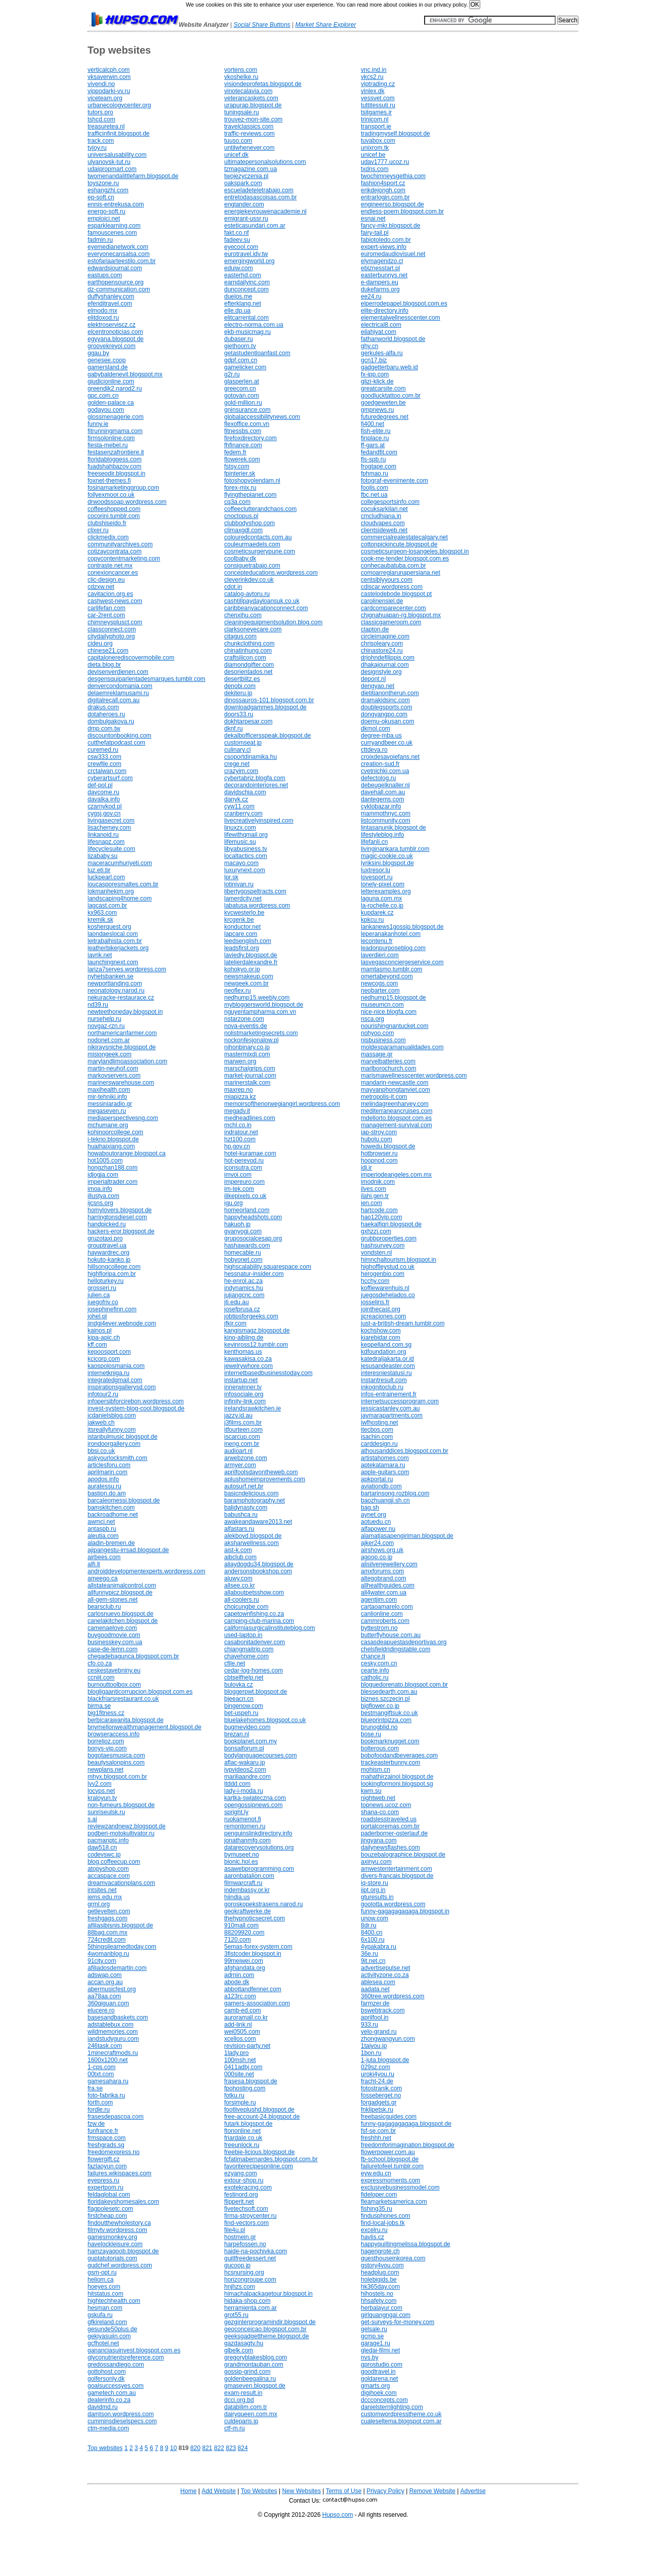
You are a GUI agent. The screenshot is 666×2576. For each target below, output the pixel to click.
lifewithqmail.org (246, 834)
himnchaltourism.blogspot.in (398, 1259)
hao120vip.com (381, 1217)
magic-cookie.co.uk (387, 856)
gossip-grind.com (247, 2371)
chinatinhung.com (248, 650)
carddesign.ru (379, 1443)
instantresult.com (384, 1380)
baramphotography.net (254, 1500)
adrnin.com (239, 1975)
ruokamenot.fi (242, 1819)
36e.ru (369, 1953)
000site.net (239, 2074)
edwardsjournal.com (115, 268)
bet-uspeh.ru (241, 1712)
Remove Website (432, 2491)
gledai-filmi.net (380, 2350)
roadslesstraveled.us (389, 1819)
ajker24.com (377, 1543)
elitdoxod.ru (103, 317)
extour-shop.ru (243, 2180)
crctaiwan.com (107, 771)
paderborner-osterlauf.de (394, 1833)
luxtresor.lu (375, 870)
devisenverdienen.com (118, 671)
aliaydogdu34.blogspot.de (259, 1564)
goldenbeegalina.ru (250, 2378)
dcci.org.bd (239, 2399)
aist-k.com (238, 1550)
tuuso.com (238, 140)
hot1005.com (105, 1160)
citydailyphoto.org (111, 636)
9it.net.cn (373, 1960)
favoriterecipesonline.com (258, 2166)
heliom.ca (100, 2279)
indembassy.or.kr (247, 1890)
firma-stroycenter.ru (250, 2215)
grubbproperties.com (389, 1238)
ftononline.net (242, 2130)
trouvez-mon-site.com (253, 119)
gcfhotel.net (103, 2343)
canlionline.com (382, 1613)
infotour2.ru (103, 1394)
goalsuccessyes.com (116, 2385)
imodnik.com (378, 1181)
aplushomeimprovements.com (264, 1479)
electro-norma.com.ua (253, 324)
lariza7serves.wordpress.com (127, 969)
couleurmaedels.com (252, 544)
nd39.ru (98, 1004)
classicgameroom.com (391, 622)
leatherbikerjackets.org (118, 948)
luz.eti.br (99, 870)
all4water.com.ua (383, 1592)
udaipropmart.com (112, 169)
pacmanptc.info (108, 1840)
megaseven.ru (107, 1110)
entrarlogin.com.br (385, 197)
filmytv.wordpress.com (117, 2230)
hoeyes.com (104, 2286)
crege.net (236, 763)
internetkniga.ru (109, 1373)
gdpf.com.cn (240, 360)
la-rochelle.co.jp (382, 905)
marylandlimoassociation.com (127, 1061)
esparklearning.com (114, 225)
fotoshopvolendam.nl (252, 480)
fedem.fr (235, 452)
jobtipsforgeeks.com (251, 1316)
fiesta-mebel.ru (108, 445)
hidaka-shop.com (247, 2300)
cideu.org (100, 643)
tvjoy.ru (97, 147)
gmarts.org (375, 2385)
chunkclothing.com (249, 643)
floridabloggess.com (115, 459)
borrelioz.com (106, 1741)
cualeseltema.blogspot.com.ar (401, 2421)
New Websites (301, 2491)
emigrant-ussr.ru (246, 218)
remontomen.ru (244, 1826)
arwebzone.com (245, 1458)
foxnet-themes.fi (109, 480)
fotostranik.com (381, 2088)
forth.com (100, 2102)
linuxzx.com (240, 827)
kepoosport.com (109, 1351)
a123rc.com (240, 1996)
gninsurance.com (247, 409)
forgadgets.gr (379, 2102)
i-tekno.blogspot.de (113, 1139)
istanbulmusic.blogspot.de (122, 1436)
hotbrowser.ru (379, 1153)
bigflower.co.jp (380, 1705)
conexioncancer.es (113, 572)
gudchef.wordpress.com (120, 2265)
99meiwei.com (243, 1960)
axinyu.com (376, 1861)
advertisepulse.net (385, 1967)
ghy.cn (369, 346)
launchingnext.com (113, 962)
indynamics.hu (243, 1288)
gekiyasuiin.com (109, 2336)
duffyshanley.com (111, 296)
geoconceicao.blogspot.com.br (265, 2329)
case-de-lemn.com (113, 1649)
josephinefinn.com (112, 1309)
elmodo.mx (102, 310)
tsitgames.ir (376, 112)
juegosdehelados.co (388, 1295)
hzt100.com (240, 1139)
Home (188, 2491)
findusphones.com (385, 2215)
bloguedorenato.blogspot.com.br (404, 1684)
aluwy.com (238, 1578)
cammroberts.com (385, 1620)
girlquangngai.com (385, 2315)
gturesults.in (377, 1897)
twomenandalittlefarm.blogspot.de (133, 176)
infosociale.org (243, 1394)
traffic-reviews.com (249, 133)
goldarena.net (379, 2378)
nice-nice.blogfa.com (389, 1011)
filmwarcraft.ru (243, 1882)
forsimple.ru (240, 2102)
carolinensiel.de (382, 601)
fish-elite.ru (376, 431)
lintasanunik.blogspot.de (393, 827)
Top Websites (259, 2491)
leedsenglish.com (247, 940)
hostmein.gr (240, 2237)
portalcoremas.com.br (390, 1826)
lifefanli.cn (374, 841)
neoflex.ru (237, 990)
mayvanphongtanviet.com (395, 1089)
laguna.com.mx (381, 898)
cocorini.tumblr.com (114, 516)
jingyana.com (379, 1840)
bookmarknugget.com (390, 1741)
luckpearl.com (106, 877)
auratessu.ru (104, 1486)
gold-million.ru (243, 402)
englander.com (244, 204)
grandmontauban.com (253, 2364)
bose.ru (371, 1734)
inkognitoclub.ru (382, 1387)
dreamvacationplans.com (121, 1882)
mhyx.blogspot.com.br (117, 1776)
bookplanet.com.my (250, 1741)
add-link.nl (238, 2024)
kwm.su (371, 1790)
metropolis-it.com (384, 1096)
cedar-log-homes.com (253, 1670)
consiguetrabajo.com (252, 565)
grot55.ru (236, 2315)
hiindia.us (237, 1897)
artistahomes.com (385, 1458)
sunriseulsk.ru (106, 1812)
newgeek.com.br (246, 983)
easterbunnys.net (384, 275)
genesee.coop (107, 360)
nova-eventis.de (245, 1025)
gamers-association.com (257, 2003)
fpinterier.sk (239, 473)
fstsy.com (236, 466)
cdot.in (233, 586)
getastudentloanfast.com (257, 353)
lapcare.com (240, 933)
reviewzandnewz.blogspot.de (126, 1826)
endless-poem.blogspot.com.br (402, 211)
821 (207, 2448)
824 (243, 2448)
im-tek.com (239, 1188)
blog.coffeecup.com (114, 1861)
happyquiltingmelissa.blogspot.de (405, 2244)
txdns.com (375, 169)
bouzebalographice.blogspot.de (403, 1854)
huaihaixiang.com (111, 1146)
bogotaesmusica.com (116, 1755)
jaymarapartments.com (392, 1415)
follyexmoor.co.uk (111, 494)
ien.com (371, 1203)
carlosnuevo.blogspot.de (120, 1613)
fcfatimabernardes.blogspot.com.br (271, 2159)
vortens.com (240, 69)
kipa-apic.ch (104, 1337)
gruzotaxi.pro (105, 1238)
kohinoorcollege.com (115, 1132)
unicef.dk (236, 154)
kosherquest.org (109, 926)
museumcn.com (382, 1004)
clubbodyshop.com (249, 523)
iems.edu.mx (105, 1897)
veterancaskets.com (251, 98)
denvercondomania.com (120, 686)
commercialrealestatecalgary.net (404, 537)
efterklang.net (242, 303)
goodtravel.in (378, 2371)
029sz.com (375, 2067)
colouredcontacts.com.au (258, 537)
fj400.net (372, 423)
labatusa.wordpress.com (257, 905)
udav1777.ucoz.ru (385, 161)
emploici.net (104, 218)
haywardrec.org (109, 1252)
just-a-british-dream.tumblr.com (402, 1323)
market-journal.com (250, 1075)
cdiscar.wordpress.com (392, 586)
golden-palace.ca (111, 402)
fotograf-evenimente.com (394, 480)
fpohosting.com (244, 2088)
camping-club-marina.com (259, 1620)
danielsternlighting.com (392, 2407)
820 (195, 2448)
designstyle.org (381, 671)
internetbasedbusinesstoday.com (268, 1373)
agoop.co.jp (376, 1557)
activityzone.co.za (385, 1975)
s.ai (92, 1819)
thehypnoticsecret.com (254, 1918)
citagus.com (240, 636)
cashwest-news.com (115, 601)
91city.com (102, 1960)
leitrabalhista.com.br (115, 940)
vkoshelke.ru (241, 76)
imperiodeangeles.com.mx (396, 1174)
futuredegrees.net (384, 416)
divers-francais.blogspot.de (397, 1875)
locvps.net (101, 1790)
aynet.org (373, 1514)
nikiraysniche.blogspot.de (122, 1047)
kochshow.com (381, 1330)
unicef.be (373, 154)
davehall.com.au (383, 792)
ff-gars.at (373, 445)
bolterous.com (380, 1748)
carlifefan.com (107, 608)
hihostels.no (377, 2293)
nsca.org (372, 1018)
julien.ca (99, 1295)
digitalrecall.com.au (114, 700)
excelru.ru (374, 2230)
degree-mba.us (381, 735)
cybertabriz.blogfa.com (254, 778)
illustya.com (103, 1195)
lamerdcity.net (243, 898)
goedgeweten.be (383, 402)
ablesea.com (378, 1982)
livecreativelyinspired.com (259, 820)
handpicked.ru (107, 1224)
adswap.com (104, 1975)
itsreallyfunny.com (112, 1429)
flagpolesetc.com (110, 2208)
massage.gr (377, 1054)
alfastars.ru (239, 1528)
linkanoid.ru (103, 834)
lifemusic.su (240, 841)
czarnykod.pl (104, 806)
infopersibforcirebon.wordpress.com (136, 1401)
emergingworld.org (249, 261)
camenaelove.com (112, 1628)
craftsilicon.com (245, 657)
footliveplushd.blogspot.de (259, 2109)
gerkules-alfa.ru (382, 353)
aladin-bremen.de (111, 1543)
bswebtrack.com (383, 2010)
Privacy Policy (385, 2491)
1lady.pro (236, 2052)
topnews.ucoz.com (386, 1805)
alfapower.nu (378, 1528)
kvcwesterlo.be (244, 912)
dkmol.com (375, 728)
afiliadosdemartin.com (117, 1967)
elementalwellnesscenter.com (400, 317)
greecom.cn (240, 388)
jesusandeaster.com (388, 1365)
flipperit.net (239, 2201)
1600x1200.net (108, 2060)
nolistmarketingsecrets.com (261, 1033)
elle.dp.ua (237, 310)
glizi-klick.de (377, 381)
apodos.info (103, 1479)
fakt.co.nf (236, 232)
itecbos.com (377, 1429)
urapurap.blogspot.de (252, 105)
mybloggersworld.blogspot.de (263, 1004)
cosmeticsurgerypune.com (259, 551)
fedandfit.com (379, 452)
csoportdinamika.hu (250, 756)
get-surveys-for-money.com (397, 2322)
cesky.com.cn (379, 1663)
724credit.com (107, 1939)
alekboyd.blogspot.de (252, 1535)
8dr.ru (369, 1925)
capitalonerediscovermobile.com (131, 657)
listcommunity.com (385, 820)
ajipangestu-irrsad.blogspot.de (128, 1550)
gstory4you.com (382, 2265)
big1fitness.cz (106, 1712)
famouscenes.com (112, 232)
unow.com (374, 1918)
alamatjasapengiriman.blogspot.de (407, 1535)
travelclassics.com (248, 126)
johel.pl (97, 1316)
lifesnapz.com (106, 841)
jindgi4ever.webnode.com (122, 1323)
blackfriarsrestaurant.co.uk (123, 1698)
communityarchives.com (120, 544)
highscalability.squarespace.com (267, 1266)
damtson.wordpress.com (121, 2414)
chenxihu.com (243, 615)
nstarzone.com (244, 1018)
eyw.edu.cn (376, 2173)
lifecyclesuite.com (111, 848)
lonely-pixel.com (382, 884)
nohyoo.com (377, 1033)
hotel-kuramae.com (250, 1153)
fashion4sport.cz (383, 183)
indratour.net (241, 1132)
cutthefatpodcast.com (116, 742)
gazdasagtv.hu (243, 2343)
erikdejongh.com (383, 190)
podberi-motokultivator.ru (121, 1833)
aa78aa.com (104, 1996)
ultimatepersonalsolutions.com (265, 161)
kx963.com (102, 912)
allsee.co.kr (239, 1585)
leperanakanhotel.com (391, 933)
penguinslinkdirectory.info (258, 1833)
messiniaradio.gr (110, 1103)
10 (173, 2448)
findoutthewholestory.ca (119, 2222)
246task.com (105, 2045)
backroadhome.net (113, 1514)
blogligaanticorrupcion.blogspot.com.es (140, 1691)
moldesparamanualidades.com (402, 1047)
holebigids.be (379, 2279)
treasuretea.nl (106, 126)
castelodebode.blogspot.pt (396, 593)
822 (219, 2448)
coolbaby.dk (240, 558)
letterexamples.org (386, 891)
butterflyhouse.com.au (391, 1635)
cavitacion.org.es (110, 593)
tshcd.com (101, 119)
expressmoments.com (390, 2180)
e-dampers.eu (379, 282)
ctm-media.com (108, 2428)
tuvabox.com (378, 140)
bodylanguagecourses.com (260, 1755)
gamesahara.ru (108, 2081)
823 (231, 2448)
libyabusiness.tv (245, 848)
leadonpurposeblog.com (393, 948)
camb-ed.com (242, 2010)
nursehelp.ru (104, 1018)
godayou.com (106, 409)
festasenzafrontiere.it (116, 452)
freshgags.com (108, 1918)
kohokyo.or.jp (242, 969)
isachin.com (377, 1436)
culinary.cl (237, 749)
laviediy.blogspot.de (250, 955)
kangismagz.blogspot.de (256, 1330)
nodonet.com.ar (109, 1040)
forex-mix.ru (240, 487)
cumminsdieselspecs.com (122, 2421)
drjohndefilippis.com (387, 657)
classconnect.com (112, 629)
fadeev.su (237, 239)
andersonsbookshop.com (258, 1571)
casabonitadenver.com (254, 1642)
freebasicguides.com (389, 2116)
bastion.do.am (107, 1493)
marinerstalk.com (247, 1082)
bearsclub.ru (104, 1606)
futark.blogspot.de (248, 2123)
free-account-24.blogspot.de (262, 2116)
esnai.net (373, 218)
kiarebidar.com (380, 1337)
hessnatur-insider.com (253, 1273)
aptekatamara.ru (383, 1465)
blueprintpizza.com (386, 1720)
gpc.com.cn (103, 395)
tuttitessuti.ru (378, 105)
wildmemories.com (113, 2031)
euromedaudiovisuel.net (393, 253)
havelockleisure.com (115, 2244)
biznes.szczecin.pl (385, 1698)
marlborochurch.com (388, 1068)
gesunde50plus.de (112, 2329)
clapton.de (375, 629)
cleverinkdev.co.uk (249, 579)
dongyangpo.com (384, 714)
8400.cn (372, 1932)
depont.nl (373, 678)
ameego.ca (102, 1578)
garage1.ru (375, 2343)
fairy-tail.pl (375, 232)
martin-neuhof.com (113, 1068)
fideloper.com (379, 2194)
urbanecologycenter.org (119, 105)
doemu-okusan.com (387, 721)
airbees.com (104, 1557)
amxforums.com (382, 1571)
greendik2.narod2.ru (115, 388)
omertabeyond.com (387, 976)
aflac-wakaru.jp (244, 1762)
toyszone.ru (103, 183)
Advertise (473, 2491)
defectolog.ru (378, 778)
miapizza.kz (240, 1096)
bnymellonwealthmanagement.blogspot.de (144, 1727)
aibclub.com (240, 1557)
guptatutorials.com (112, 2258)
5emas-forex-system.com (258, 1946)
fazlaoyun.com (107, 2166)
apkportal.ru (377, 1479)
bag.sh (370, 1507)
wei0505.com (242, 2031)
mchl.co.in (238, 1125)
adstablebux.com (111, 2024)
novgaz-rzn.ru (106, 1025)
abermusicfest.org (112, 1989)
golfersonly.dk (106, 2378)
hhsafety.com (378, 2300)
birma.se (99, 1705)
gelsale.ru (374, 2329)
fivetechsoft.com (246, 2208)
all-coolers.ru (241, 1599)
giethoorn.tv (240, 346)
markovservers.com (114, 1075)
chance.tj (373, 1656)
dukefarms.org (380, 289)
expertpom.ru (105, 2187)
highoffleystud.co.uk (387, 1266)
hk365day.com (380, 2286)
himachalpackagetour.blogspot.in (268, 2293)
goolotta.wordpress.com (393, 1904)
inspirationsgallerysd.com (122, 1387)
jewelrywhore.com (248, 1365)
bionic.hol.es (241, 1861)
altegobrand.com (383, 1578)
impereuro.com (244, 1181)
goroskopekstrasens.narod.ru (263, 1904)
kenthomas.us (243, 1351)
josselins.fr (375, 1302)
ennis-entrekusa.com (116, 204)
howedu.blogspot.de (388, 1146)
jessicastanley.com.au (390, 1408)
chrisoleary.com (382, 643)
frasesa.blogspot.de (250, 2081)
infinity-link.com (245, 1401)
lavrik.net (100, 955)
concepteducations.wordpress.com (271, 572)
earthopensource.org (116, 282)
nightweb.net (378, 1797)
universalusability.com (117, 154)
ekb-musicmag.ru (247, 331)
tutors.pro (100, 112)
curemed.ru (103, 749)
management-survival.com (396, 1125)
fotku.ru (234, 2095)
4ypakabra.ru (378, 1946)
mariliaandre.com (247, 1776)
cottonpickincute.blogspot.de (399, 544)
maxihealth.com (109, 1089)
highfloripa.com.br (112, 1273)
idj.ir (366, 1167)
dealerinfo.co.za (109, 2399)
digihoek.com (379, 2392)
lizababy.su (102, 856)
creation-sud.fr (380, 763)
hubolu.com (376, 1139)
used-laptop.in (243, 1635)
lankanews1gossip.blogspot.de (402, 926)
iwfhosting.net (379, 1422)
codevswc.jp (104, 1854)
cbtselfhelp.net (243, 1677)
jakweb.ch (101, 1422)
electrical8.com (381, 324)
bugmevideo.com (247, 1727)
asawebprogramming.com (259, 1868)
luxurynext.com (244, 870)
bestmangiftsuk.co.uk (389, 1712)
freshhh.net (376, 2137)
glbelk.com (238, 2350)
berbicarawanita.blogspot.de (125, 1720)
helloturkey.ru (105, 1280)
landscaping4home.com (120, 898)
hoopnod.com (379, 1160)
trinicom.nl (375, 119)
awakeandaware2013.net (258, 1521)
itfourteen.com (243, 1429)
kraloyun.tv (102, 1797)
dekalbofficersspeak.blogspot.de (267, 735)
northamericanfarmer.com (122, 1033)
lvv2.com (99, 1783)
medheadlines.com (249, 1118)
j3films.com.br (243, 1422)
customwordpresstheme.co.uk (401, 2414)
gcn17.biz (374, 360)
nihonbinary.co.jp (247, 1047)
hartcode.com (379, 1210)
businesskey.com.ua (115, 1642)
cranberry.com (243, 813)
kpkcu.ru (372, 919)
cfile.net (234, 1663)
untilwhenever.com (249, 147)
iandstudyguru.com (113, 2038)
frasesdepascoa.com (116, 2116)
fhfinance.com (243, 445)
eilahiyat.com (378, 331)
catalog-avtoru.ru (247, 593)
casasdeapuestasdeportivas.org (403, 1642)
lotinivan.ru (239, 884)
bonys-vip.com (107, 1748)
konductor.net (242, 926)
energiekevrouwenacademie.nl (265, 211)
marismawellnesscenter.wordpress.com (414, 1075)
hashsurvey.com (382, 1245)
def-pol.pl (100, 785)
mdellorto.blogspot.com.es (396, 1118)
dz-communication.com (119, 289)
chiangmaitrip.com (248, 1649)
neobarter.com (380, 990)
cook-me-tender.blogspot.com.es (405, 558)
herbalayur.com (381, 2307)
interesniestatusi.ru (386, 1373)
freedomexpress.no (114, 2152)
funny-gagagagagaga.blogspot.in (405, 1911)
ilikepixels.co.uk (245, 1195)
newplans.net (105, 1769)
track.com (101, 140)
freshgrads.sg (106, 2145)
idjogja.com (103, 1174)
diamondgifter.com (249, 664)
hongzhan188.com (113, 1167)
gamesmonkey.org (112, 2237)
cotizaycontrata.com (115, 551)
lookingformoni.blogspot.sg (397, 1783)
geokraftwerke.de (247, 1911)
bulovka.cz (238, 1684)
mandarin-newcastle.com (394, 1082)
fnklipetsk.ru (377, 2109)
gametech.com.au (112, 2392)
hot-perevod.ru (244, 1160)
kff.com (97, 1344)
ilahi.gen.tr (375, 1195)
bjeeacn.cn (239, 1698)
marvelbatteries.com (388, 1061)
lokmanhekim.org (111, 891)
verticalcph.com (109, 69)
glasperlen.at (241, 381)
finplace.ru (375, 438)
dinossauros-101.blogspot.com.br (269, 700)
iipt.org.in (373, 1890)
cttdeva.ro (374, 749)
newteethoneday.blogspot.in (125, 1011)
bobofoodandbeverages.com (399, 1755)
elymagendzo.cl (382, 261)
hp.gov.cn (237, 1146)
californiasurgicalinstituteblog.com (269, 1628)
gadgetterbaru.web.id (389, 367)
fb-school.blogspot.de (390, 2159)
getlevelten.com (109, 1911)
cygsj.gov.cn (104, 813)
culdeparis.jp (241, 2421)
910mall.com (241, 1925)
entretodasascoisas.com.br (260, 197)
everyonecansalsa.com (119, 253)
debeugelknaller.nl (385, 785)
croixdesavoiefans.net (390, 756)
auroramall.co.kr (246, 2017)
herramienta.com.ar (250, 2307)
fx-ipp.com (375, 374)
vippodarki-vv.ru (109, 91)
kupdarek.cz (377, 912)
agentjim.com (379, 1599)
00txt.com (101, 2074)
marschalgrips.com (249, 1068)
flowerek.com (242, 459)
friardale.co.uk (243, 2137)
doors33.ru (238, 714)
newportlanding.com (115, 983)
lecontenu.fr (377, 940)
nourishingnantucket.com (394, 1025)
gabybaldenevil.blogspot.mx (125, 374)
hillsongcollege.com (114, 1266)
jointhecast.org (380, 1309)
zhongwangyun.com (388, 2038)
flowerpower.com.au (388, 2152)
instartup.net (241, 1380)
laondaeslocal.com (113, 933)
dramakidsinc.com (385, 700)
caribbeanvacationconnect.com (266, 608)
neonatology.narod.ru (116, 990)
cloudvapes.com (383, 523)
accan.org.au (105, 1982)
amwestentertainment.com (396, 1868)
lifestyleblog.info (382, 834)
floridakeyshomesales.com (123, 2201)
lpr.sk (231, 877)
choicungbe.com (246, 1606)
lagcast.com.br (107, 905)
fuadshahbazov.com (115, 466)
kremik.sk (100, 919)
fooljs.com (374, 487)
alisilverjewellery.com (389, 1564)
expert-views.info (383, 246)
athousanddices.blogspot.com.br (404, 1450)
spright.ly (236, 1812)
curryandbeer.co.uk (386, 742)
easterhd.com (242, 275)
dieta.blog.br (104, 664)
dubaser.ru (238, 338)
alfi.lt (94, 1564)
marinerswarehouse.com (121, 1082)
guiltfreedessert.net (250, 2258)
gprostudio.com (381, 2364)
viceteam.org (105, 98)
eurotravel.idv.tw (246, 253)
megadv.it (237, 1110)
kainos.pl (99, 1330)
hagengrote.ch (380, 2251)
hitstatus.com (105, 2293)
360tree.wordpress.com (392, 1996)
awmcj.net (101, 1521)
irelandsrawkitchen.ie (252, 1408)
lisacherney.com (109, 827)
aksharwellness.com (251, 1543)
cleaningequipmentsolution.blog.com (273, 622)
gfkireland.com (107, 2322)
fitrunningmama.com (115, 431)
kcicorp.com (104, 1358)
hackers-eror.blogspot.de (121, 1231)
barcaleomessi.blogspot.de (124, 1500)
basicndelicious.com (251, 1493)
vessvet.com (378, 98)
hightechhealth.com (114, 2300)
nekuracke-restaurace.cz (121, 997)
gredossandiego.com (116, 2364)
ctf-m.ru (234, 2428)
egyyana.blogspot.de (116, 338)
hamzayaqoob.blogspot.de (123, 2251)
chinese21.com (108, 650)
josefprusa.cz (242, 1309)
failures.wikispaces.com (119, 2173)
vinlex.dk (373, 91)
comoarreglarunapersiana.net (400, 572)
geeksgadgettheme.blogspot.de (266, 2336)
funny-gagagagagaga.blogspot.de (406, 2123)
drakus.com (103, 707)
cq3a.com (237, 501)
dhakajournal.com (385, 664)
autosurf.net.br (243, 1486)
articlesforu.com (109, 1465)
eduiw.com (238, 268)
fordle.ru (99, 2109)
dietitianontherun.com (390, 693)
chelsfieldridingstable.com (395, 1649)
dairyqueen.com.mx (250, 2414)
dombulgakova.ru (111, 721)
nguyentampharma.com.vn (260, 1011)
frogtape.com (378, 466)
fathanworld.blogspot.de (393, 338)
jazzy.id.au (238, 1415)
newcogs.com (379, 983)
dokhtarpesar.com (248, 721)
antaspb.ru (102, 1528)
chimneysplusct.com (115, 622)
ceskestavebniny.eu (114, 1670)
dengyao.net (377, 686)
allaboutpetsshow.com (254, 1592)
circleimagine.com (385, 636)
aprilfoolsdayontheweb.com (261, 1472)
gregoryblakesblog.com (255, 2357)
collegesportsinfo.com (390, 501)
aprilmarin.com (108, 1472)
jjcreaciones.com (383, 1316)
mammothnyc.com (385, 813)
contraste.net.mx (110, 565)
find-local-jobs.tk (383, 2222)
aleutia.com (103, 1535)
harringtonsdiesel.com (117, 1217)
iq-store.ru (374, 1882)
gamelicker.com (245, 367)
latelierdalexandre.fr (250, 962)
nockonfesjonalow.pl (251, 1040)
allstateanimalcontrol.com (122, 1585)
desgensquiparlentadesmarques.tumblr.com (146, 678)
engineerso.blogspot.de (392, 204)
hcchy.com (375, 1280)
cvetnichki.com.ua (385, 771)
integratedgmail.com (115, 1380)
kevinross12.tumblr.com (256, 1344)
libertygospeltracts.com (255, 891)
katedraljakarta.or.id (387, 1358)
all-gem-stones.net (113, 1599)
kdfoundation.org (383, 1351)
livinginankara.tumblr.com (395, 848)
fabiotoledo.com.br (386, 239)
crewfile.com (104, 763)
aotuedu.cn (376, 1521)
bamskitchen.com (111, 1507)
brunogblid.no (379, 1727)
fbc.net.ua (374, 494)
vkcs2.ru (372, 76)
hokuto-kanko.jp (109, 1259)
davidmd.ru (102, 2407)
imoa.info (100, 1188)
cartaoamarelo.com (387, 1606)
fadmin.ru (100, 239)
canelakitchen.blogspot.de (123, 1620)
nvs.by (370, 2357)
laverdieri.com (380, 955)
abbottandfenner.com (252, 1989)
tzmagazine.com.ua (250, 169)
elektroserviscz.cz (112, 324)
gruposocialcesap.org (253, 1238)
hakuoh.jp (237, 1224)
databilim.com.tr (245, 2407)
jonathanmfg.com (247, 1840)
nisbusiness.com (383, 1040)
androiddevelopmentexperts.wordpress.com (146, 1571)
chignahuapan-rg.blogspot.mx (401, 615)
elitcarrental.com (246, 317)
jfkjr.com (235, 1323)
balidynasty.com (245, 1507)
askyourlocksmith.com (117, 1458)
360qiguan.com (108, 2003)
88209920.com (244, 1932)
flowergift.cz (103, 2159)
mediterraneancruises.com (396, 1110)
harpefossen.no (245, 2244)
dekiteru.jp (238, 693)
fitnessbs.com (242, 431)
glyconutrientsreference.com (126, 2357)
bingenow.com (243, 1705)
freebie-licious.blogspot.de (259, 2152)
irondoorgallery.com (114, 1443)
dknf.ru (233, 728)
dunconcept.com (246, 289)
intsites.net (102, 1890)
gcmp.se (372, 2336)
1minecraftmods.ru (113, 2052)
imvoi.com (238, 1174)
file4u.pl (234, 2230)
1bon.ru (371, 2052)
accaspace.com (109, 1875)
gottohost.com (107, 2371)
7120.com (237, 1939)
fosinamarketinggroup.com (123, 487)
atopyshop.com (108, 1868)
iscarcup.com (242, 1436)
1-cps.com (101, 2067)
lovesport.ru (377, 877)
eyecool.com (241, 246)
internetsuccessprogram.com (400, 1401)
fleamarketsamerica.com (394, 2201)
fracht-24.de (377, 2081)
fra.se (95, 2088)
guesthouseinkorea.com (393, 2258)
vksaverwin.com (109, 76)
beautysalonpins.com (116, 1762)
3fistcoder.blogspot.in (252, 1953)
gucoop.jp (237, 2265)
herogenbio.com (382, 1273)
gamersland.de (108, 367)
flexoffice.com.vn (246, 423)
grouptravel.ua (107, 1245)
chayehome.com (246, 1656)
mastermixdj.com (247, 1054)
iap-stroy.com (379, 1132)
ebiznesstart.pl (380, 268)
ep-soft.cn (101, 197)
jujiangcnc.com (244, 1295)
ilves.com (373, 1188)
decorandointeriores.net (256, 785)
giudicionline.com (111, 381)
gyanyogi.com (243, 1231)
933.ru (369, 2024)
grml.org (99, 1904)
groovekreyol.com (112, 346)
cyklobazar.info (381, 806)
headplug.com (380, 2272)
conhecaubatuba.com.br (393, 565)
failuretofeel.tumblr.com (392, 2166)
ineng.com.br (241, 1443)
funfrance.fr (103, 2130)
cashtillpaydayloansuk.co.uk (262, 601)
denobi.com (240, 686)
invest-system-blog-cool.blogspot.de (136, 1408)
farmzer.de (375, 2003)
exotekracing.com (248, 2187)
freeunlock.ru (241, 2145)
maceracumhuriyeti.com (120, 863)
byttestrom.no (379, 1628)
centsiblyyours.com (386, 579)
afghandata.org (244, 1967)
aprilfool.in (375, 2017)
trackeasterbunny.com (390, 1762)
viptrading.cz (378, 84)
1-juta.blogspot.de (385, 2060)
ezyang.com (240, 2173)
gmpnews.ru (377, 409)
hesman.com (105, 2307)
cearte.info (375, 1670)
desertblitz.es (242, 678)
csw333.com (104, 756)
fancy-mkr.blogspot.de (390, 225)
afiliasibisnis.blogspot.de (120, 1925)
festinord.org (241, 2194)
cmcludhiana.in (381, 516)
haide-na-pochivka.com (255, 2251)
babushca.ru (241, 1514)
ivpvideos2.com (245, 1769)
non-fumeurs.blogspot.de (121, 1805)
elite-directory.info (384, 310)
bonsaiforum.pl (244, 1748)
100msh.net (240, 2060)
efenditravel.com (110, 303)
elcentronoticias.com (115, 331)
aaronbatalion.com (249, 1875)
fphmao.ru (374, 473)
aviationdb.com (381, 1486)
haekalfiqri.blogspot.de (391, 1224)
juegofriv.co (103, 1302)
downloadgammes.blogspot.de (265, 707)
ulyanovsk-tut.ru (109, 161)
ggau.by (98, 353)
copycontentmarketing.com (124, 558)
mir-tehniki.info (107, 1096)
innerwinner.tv (243, 1387)
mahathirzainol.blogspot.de (397, 1776)
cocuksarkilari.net (384, 508)
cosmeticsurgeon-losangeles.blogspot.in (415, 551)
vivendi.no (101, 84)
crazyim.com (241, 771)
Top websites (105, 2448)
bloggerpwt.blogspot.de (255, 1691)
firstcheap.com (107, 2215)
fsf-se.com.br (378, 2130)
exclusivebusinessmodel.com (400, 2187)
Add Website (218, 2491)
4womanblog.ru (108, 1953)
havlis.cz (372, 2237)
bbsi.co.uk (101, 1450)
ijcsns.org (100, 1203)
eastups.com (105, 275)
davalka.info (104, 799)
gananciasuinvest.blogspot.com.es (134, 2350)
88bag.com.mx (108, 1932)
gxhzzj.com (376, 1231)
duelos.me (238, 296)
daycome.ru (103, 792)
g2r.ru (232, 374)
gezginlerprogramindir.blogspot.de (270, 2322)
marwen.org (240, 1061)
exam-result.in (243, 2392)
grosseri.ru (102, 1288)
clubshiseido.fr (107, 523)
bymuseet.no (241, 1854)
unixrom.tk (375, 147)
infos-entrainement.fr (389, 1394)
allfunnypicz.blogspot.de (120, 1592)
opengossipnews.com (253, 1805)
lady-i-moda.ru (243, 1790)
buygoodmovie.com (114, 1635)
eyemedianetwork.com (118, 246)
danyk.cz (236, 799)
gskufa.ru (100, 2315)
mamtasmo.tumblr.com (391, 969)
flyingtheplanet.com (250, 494)
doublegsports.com (386, 707)
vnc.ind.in (374, 69)
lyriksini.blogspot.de (387, 863)
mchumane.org (108, 1125)
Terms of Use (344, 2491)
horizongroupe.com (250, 2279)
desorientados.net (248, 671)
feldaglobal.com (109, 2194)
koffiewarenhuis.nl (385, 1288)
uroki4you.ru (377, 2074)
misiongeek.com (110, 1054)
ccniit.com (101, 1677)
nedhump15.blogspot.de (393, 997)
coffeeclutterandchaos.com (260, 508)
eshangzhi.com (108, 190)
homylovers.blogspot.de (120, 1210)
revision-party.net (247, 2045)
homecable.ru (242, 1252)
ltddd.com (237, 1783)
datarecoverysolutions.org (259, 1847)
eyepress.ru (103, 2180)
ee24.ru (371, 296)
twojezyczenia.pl (246, 176)
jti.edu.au (236, 1302)
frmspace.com (107, 2137)
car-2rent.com (106, 615)
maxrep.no (238, 1089)
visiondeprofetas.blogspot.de (263, 84)
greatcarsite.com (383, 388)
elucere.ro (101, 2010)
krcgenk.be (239, 919)
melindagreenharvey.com (395, 1103)
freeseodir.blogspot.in (116, 473)
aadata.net (375, 1989)
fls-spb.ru (373, 459)
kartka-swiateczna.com (255, 1797)
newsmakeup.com (248, 976)
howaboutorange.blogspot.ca (126, 1153)
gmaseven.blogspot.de (254, 2385)
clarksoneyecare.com (252, 629)
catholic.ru (375, 1677)
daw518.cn (102, 1847)
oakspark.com (243, 183)
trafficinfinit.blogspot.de (119, 133)
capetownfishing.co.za (254, 1613)
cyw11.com (239, 806)
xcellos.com (240, 2038)
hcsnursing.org (244, 2272)
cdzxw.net (101, 586)
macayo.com (241, 863)
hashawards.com (247, 1245)
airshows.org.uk (382, 1550)
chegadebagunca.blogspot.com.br (133, 1656)
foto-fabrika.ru (106, 2095)
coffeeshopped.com (114, 508)
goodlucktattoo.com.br (391, 395)
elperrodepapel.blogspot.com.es (404, 303)
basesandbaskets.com (118, 2017)
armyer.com (240, 1465)
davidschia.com (245, 792)
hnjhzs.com (239, 2286)
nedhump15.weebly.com (256, 997)
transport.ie (376, 126)
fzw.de (96, 2123)
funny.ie (98, 423)
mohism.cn (375, 1769)
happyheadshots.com (253, 1217)
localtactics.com (245, 856)
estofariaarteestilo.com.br (122, 261)
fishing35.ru (376, 2208)
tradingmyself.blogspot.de (395, 133)
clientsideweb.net (384, 530)
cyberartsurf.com (110, 778)
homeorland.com (246, 1210)
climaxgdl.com (243, 530)
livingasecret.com (111, 820)
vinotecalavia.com (248, 91)
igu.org (233, 1203)
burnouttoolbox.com (114, 1684)
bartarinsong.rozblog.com (395, 1493)
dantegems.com (382, 799)
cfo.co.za (100, 1663)
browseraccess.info (114, 1734)
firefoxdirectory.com (250, 438)
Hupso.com (337, 2514)
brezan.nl (236, 1734)
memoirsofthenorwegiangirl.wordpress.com (282, 1103)
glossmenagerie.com (116, 416)
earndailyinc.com (247, 282)
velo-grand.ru (379, 2031)
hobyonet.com (243, 1259)
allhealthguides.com (387, 1585)
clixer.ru (98, 530)
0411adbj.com (243, 2067)
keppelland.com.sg (386, 1344)
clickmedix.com (108, 537)
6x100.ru (373, 1939)
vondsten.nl (376, 1252)
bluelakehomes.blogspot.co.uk (265, 1720)
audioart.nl (238, 1450)
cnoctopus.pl (241, 516)
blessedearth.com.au (389, 1691)
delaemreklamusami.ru (118, 693)
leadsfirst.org (241, 948)
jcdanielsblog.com (112, 1415)
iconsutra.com (243, 1167)
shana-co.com (380, 1812)
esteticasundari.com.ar (254, 225)
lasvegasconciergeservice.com (402, 962)
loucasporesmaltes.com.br (123, 884)
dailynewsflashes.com (390, 1847)
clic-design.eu (106, 579)
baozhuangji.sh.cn (385, 1500)
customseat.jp (243, 742)
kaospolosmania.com (116, 1365)
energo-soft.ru (107, 211)
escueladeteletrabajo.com (259, 190)
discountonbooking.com (119, 735)
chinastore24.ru (382, 650)
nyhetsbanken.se (111, 976)
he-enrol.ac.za (243, 1280)
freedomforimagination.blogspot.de (407, 2145)
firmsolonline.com (111, 438)
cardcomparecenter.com (393, 608)
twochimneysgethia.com (393, 176)
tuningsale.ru (241, 112)
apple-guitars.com (385, 1472)
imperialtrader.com (113, 1181)
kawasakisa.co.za (248, 1358)
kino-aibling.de (243, 1337)
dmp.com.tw (104, 728)
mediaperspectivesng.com (123, 1118)
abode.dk (236, 1982)
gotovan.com (241, 395)
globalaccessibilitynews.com (262, 416)
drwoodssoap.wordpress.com (127, 501)
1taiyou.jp (374, 2045)
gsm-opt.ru (102, 2272)
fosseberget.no (381, 2095)
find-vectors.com (246, 2222)
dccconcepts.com (384, 2399)
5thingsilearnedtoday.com (122, 1946)
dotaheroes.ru (106, 714)
